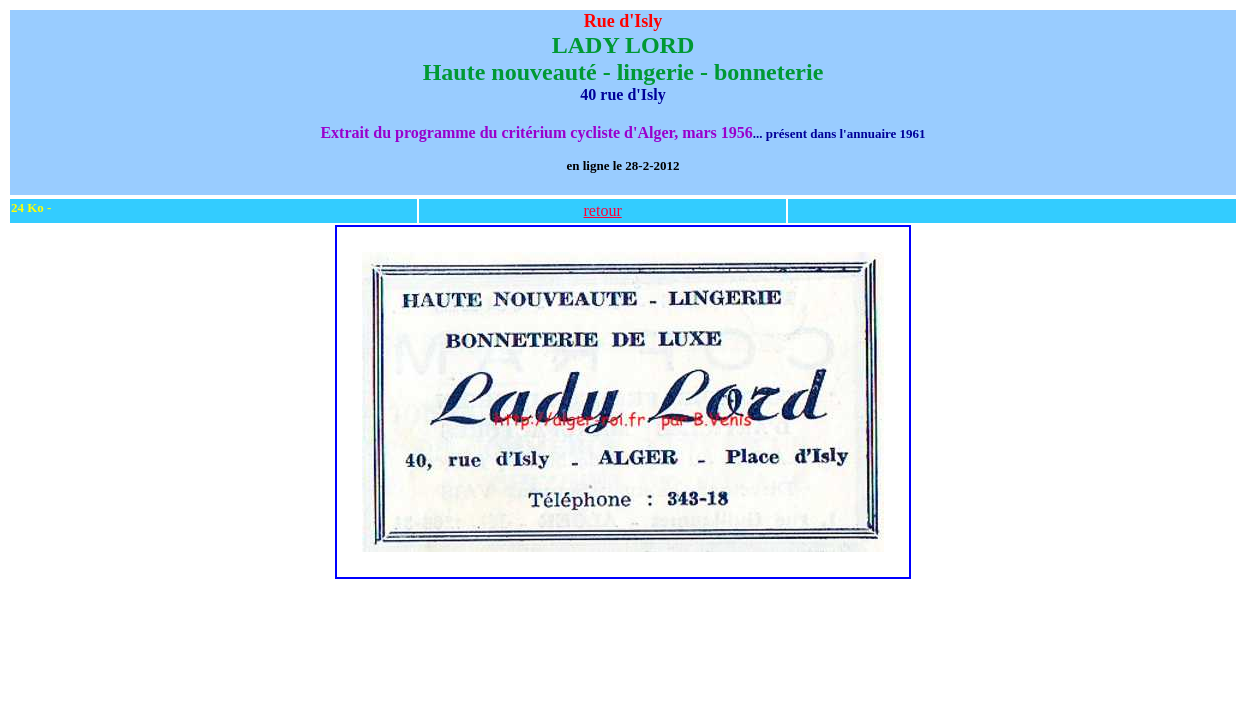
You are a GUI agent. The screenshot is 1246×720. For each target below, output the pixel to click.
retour (603, 210)
